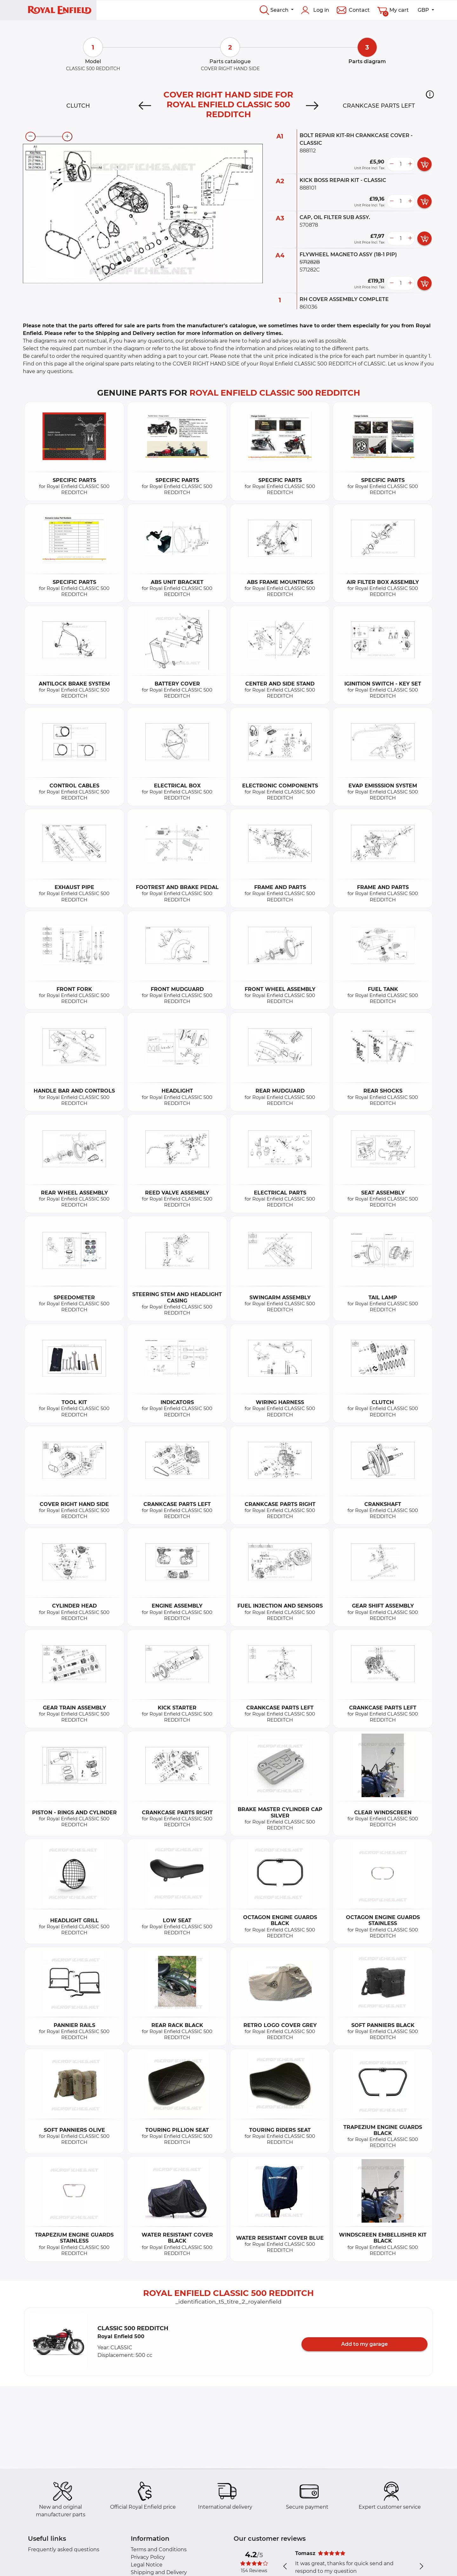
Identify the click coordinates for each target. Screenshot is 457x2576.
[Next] (312, 106)
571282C (310, 270)
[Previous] (145, 106)
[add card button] (424, 164)
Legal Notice (146, 2565)
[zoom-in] (67, 136)
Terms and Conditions (159, 2549)
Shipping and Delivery (159, 2572)
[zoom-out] (30, 136)
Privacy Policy (148, 2557)
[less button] (391, 164)
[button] (430, 94)
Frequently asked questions (63, 2549)
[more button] (410, 164)
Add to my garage (364, 2344)
